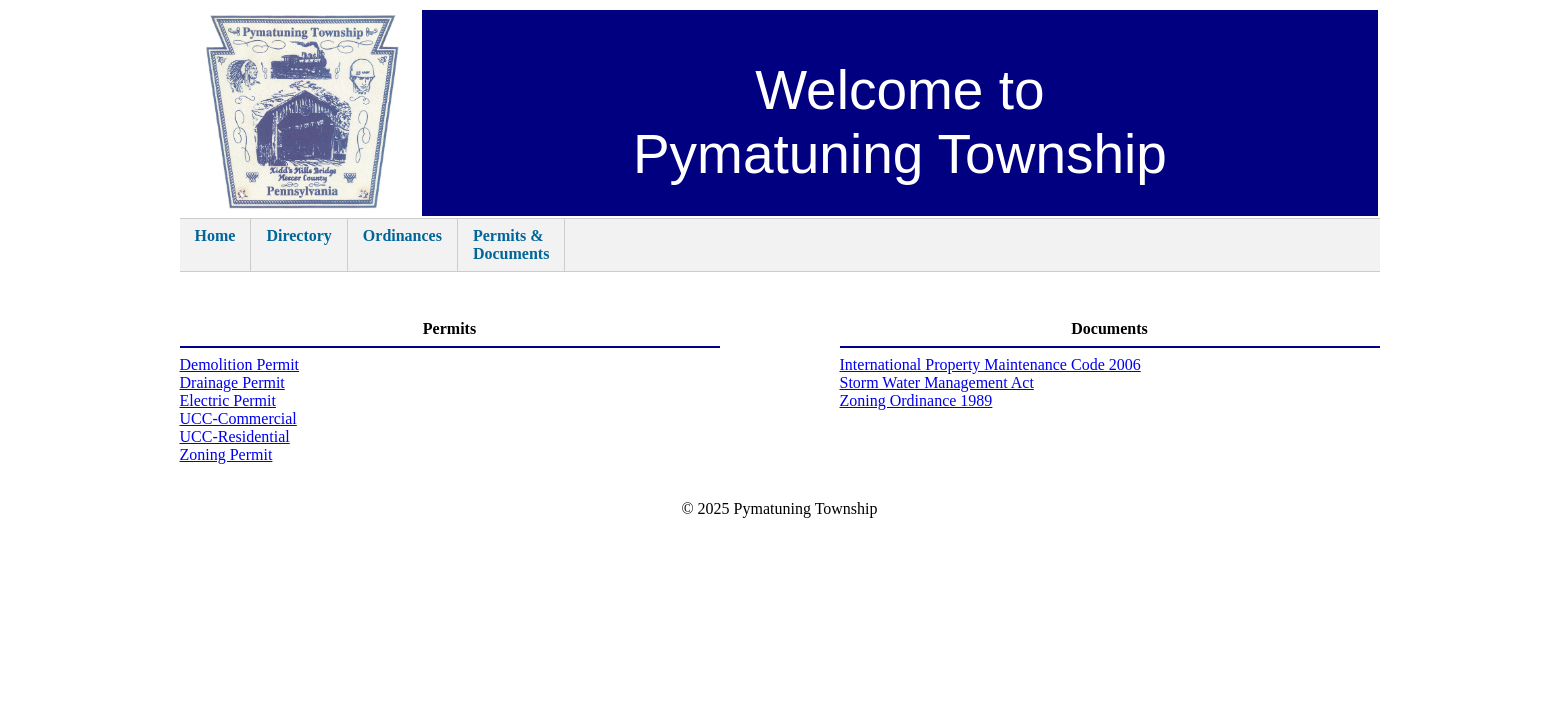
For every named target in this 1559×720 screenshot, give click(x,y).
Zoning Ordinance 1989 (916, 400)
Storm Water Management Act (937, 382)
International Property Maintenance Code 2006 (990, 364)
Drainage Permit (232, 382)
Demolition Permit (240, 364)
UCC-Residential (235, 436)
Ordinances (402, 244)
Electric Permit (228, 400)
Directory (298, 244)
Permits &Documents (511, 244)
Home (215, 244)
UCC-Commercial (238, 418)
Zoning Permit (226, 454)
